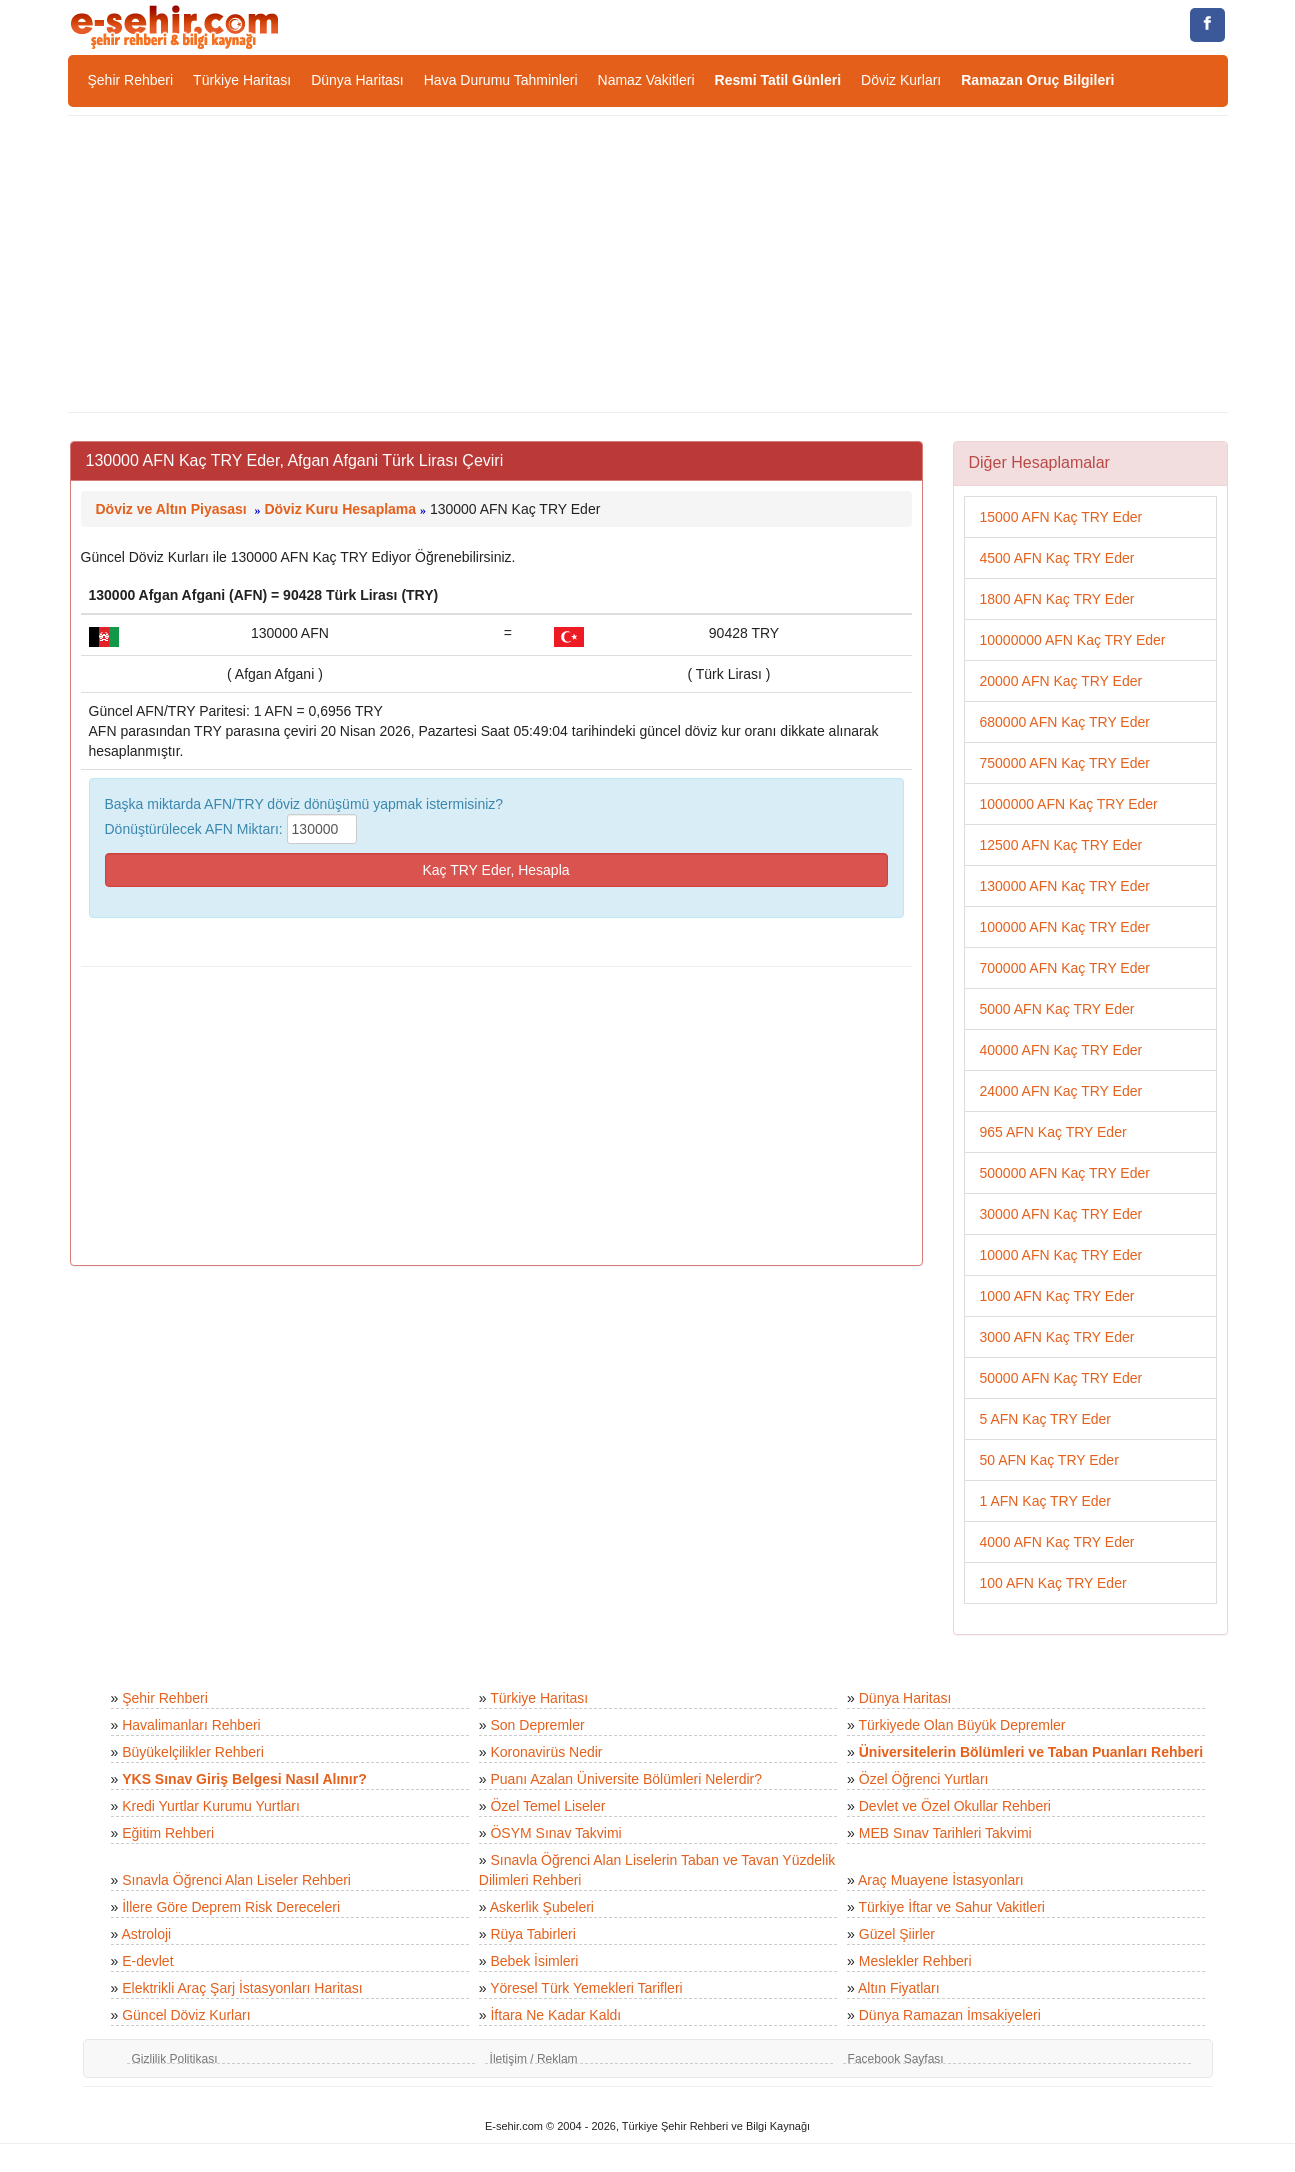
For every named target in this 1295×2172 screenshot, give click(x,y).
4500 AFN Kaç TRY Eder (1057, 558)
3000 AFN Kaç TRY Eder (1057, 1337)
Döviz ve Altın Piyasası (171, 509)
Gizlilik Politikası (175, 2059)
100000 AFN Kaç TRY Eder (1065, 927)
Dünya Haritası (357, 80)
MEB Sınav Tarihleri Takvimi (945, 1833)
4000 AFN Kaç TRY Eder (1057, 1542)
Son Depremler (537, 1725)
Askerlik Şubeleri (542, 1907)
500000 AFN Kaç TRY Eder (1065, 1173)
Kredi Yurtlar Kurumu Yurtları (211, 1806)
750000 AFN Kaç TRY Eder (1065, 763)
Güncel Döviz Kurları (186, 2015)
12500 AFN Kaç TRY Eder (1061, 845)
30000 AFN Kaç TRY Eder (1061, 1214)
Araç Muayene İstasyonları (941, 1880)
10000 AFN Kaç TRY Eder (1061, 1255)
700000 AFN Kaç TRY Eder (1065, 968)
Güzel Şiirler (897, 1934)
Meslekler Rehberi (915, 1961)
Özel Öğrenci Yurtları (924, 1779)
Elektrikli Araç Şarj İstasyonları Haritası (242, 1988)
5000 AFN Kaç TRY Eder (1057, 1009)
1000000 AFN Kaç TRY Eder (1069, 804)
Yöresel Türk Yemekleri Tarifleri (586, 1988)
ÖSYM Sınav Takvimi (555, 1833)
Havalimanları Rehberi (191, 1725)
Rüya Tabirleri (532, 1934)
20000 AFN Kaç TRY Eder (1061, 681)
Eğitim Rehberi (168, 1833)
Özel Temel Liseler (547, 1806)
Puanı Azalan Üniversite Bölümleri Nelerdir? (626, 1779)
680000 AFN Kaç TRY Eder (1065, 722)
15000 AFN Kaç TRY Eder (1061, 517)
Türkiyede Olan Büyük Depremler (962, 1725)
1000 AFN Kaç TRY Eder (1057, 1296)
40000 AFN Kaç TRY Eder (1061, 1050)
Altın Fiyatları (899, 1988)
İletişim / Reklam (534, 2059)
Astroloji (146, 1934)
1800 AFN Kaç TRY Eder (1057, 599)
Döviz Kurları (901, 80)
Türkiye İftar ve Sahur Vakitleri (952, 1907)
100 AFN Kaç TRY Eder (1053, 1583)
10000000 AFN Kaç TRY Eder (1073, 640)
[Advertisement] (648, 264)
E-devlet (147, 1961)
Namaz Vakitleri (646, 80)
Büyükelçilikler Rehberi (193, 1752)
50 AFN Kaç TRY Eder (1049, 1460)
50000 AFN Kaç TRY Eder (1061, 1378)
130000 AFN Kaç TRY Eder (1065, 886)
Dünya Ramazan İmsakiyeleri (950, 2015)
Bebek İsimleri (534, 1961)
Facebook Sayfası (896, 2059)
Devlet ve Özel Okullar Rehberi (955, 1806)
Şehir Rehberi (131, 80)
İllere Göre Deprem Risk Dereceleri (231, 1907)
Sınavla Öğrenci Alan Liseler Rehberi (236, 1880)
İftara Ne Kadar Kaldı (555, 2015)
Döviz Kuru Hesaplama (340, 509)
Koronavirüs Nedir (546, 1752)
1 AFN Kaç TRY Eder (1046, 1501)
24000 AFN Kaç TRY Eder (1061, 1091)
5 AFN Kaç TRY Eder (1046, 1419)
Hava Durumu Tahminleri (501, 80)
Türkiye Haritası (242, 80)
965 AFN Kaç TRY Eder (1053, 1132)
